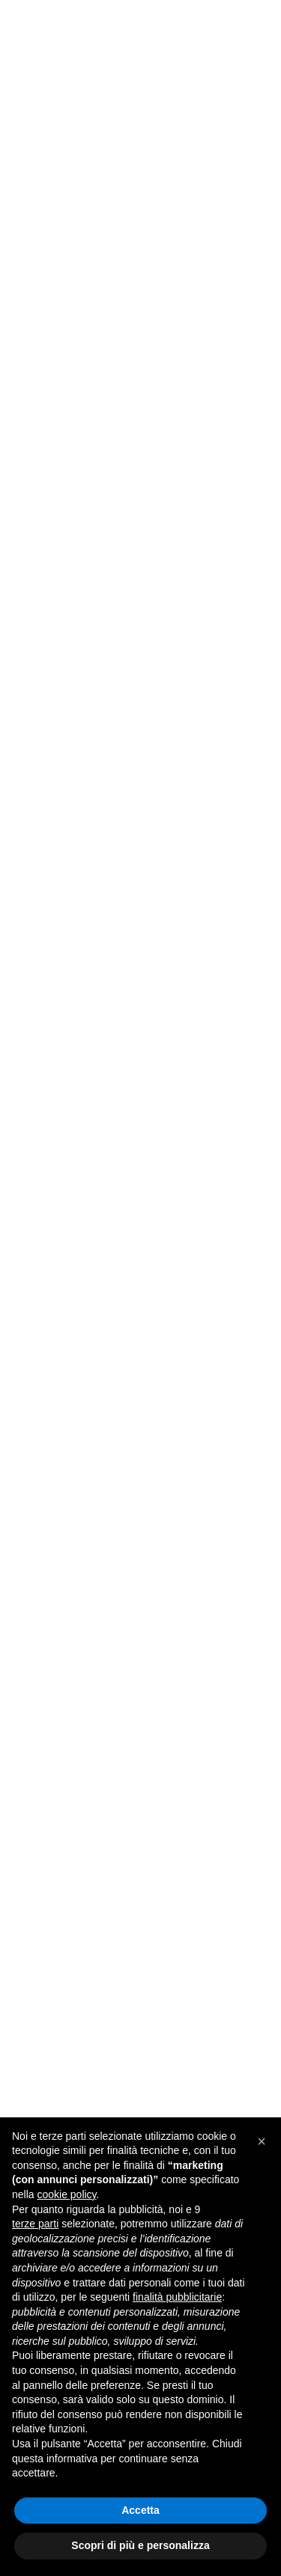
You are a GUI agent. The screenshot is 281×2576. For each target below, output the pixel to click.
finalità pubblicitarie (177, 2297)
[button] (262, 2141)
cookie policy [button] (66, 2194)
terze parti (35, 2224)
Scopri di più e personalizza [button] (140, 2545)
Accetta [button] (140, 2510)
